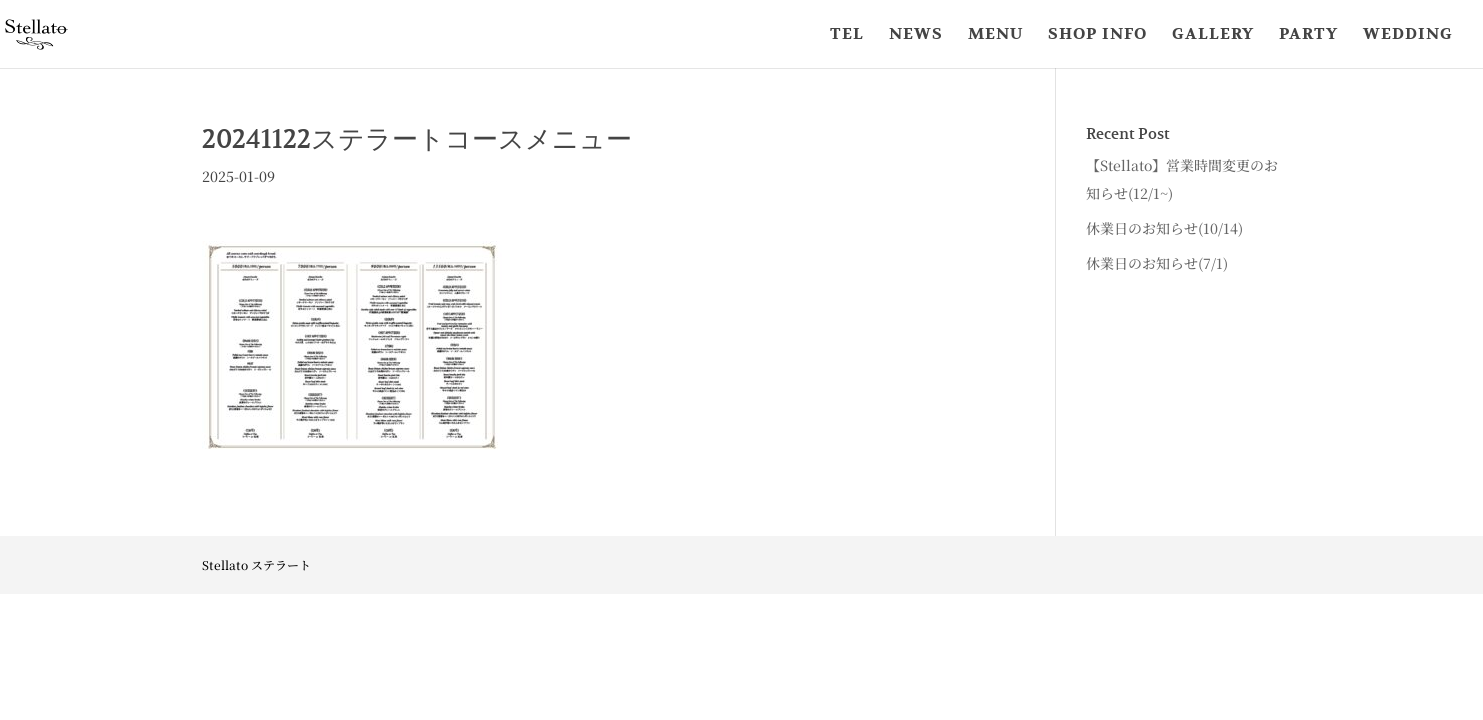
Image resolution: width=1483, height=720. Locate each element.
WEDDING (1408, 35)
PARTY (1308, 35)
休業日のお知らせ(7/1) (1157, 263)
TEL (847, 35)
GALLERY (1213, 35)
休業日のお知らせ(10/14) (1164, 228)
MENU (995, 35)
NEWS (916, 35)
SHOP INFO (1097, 35)
